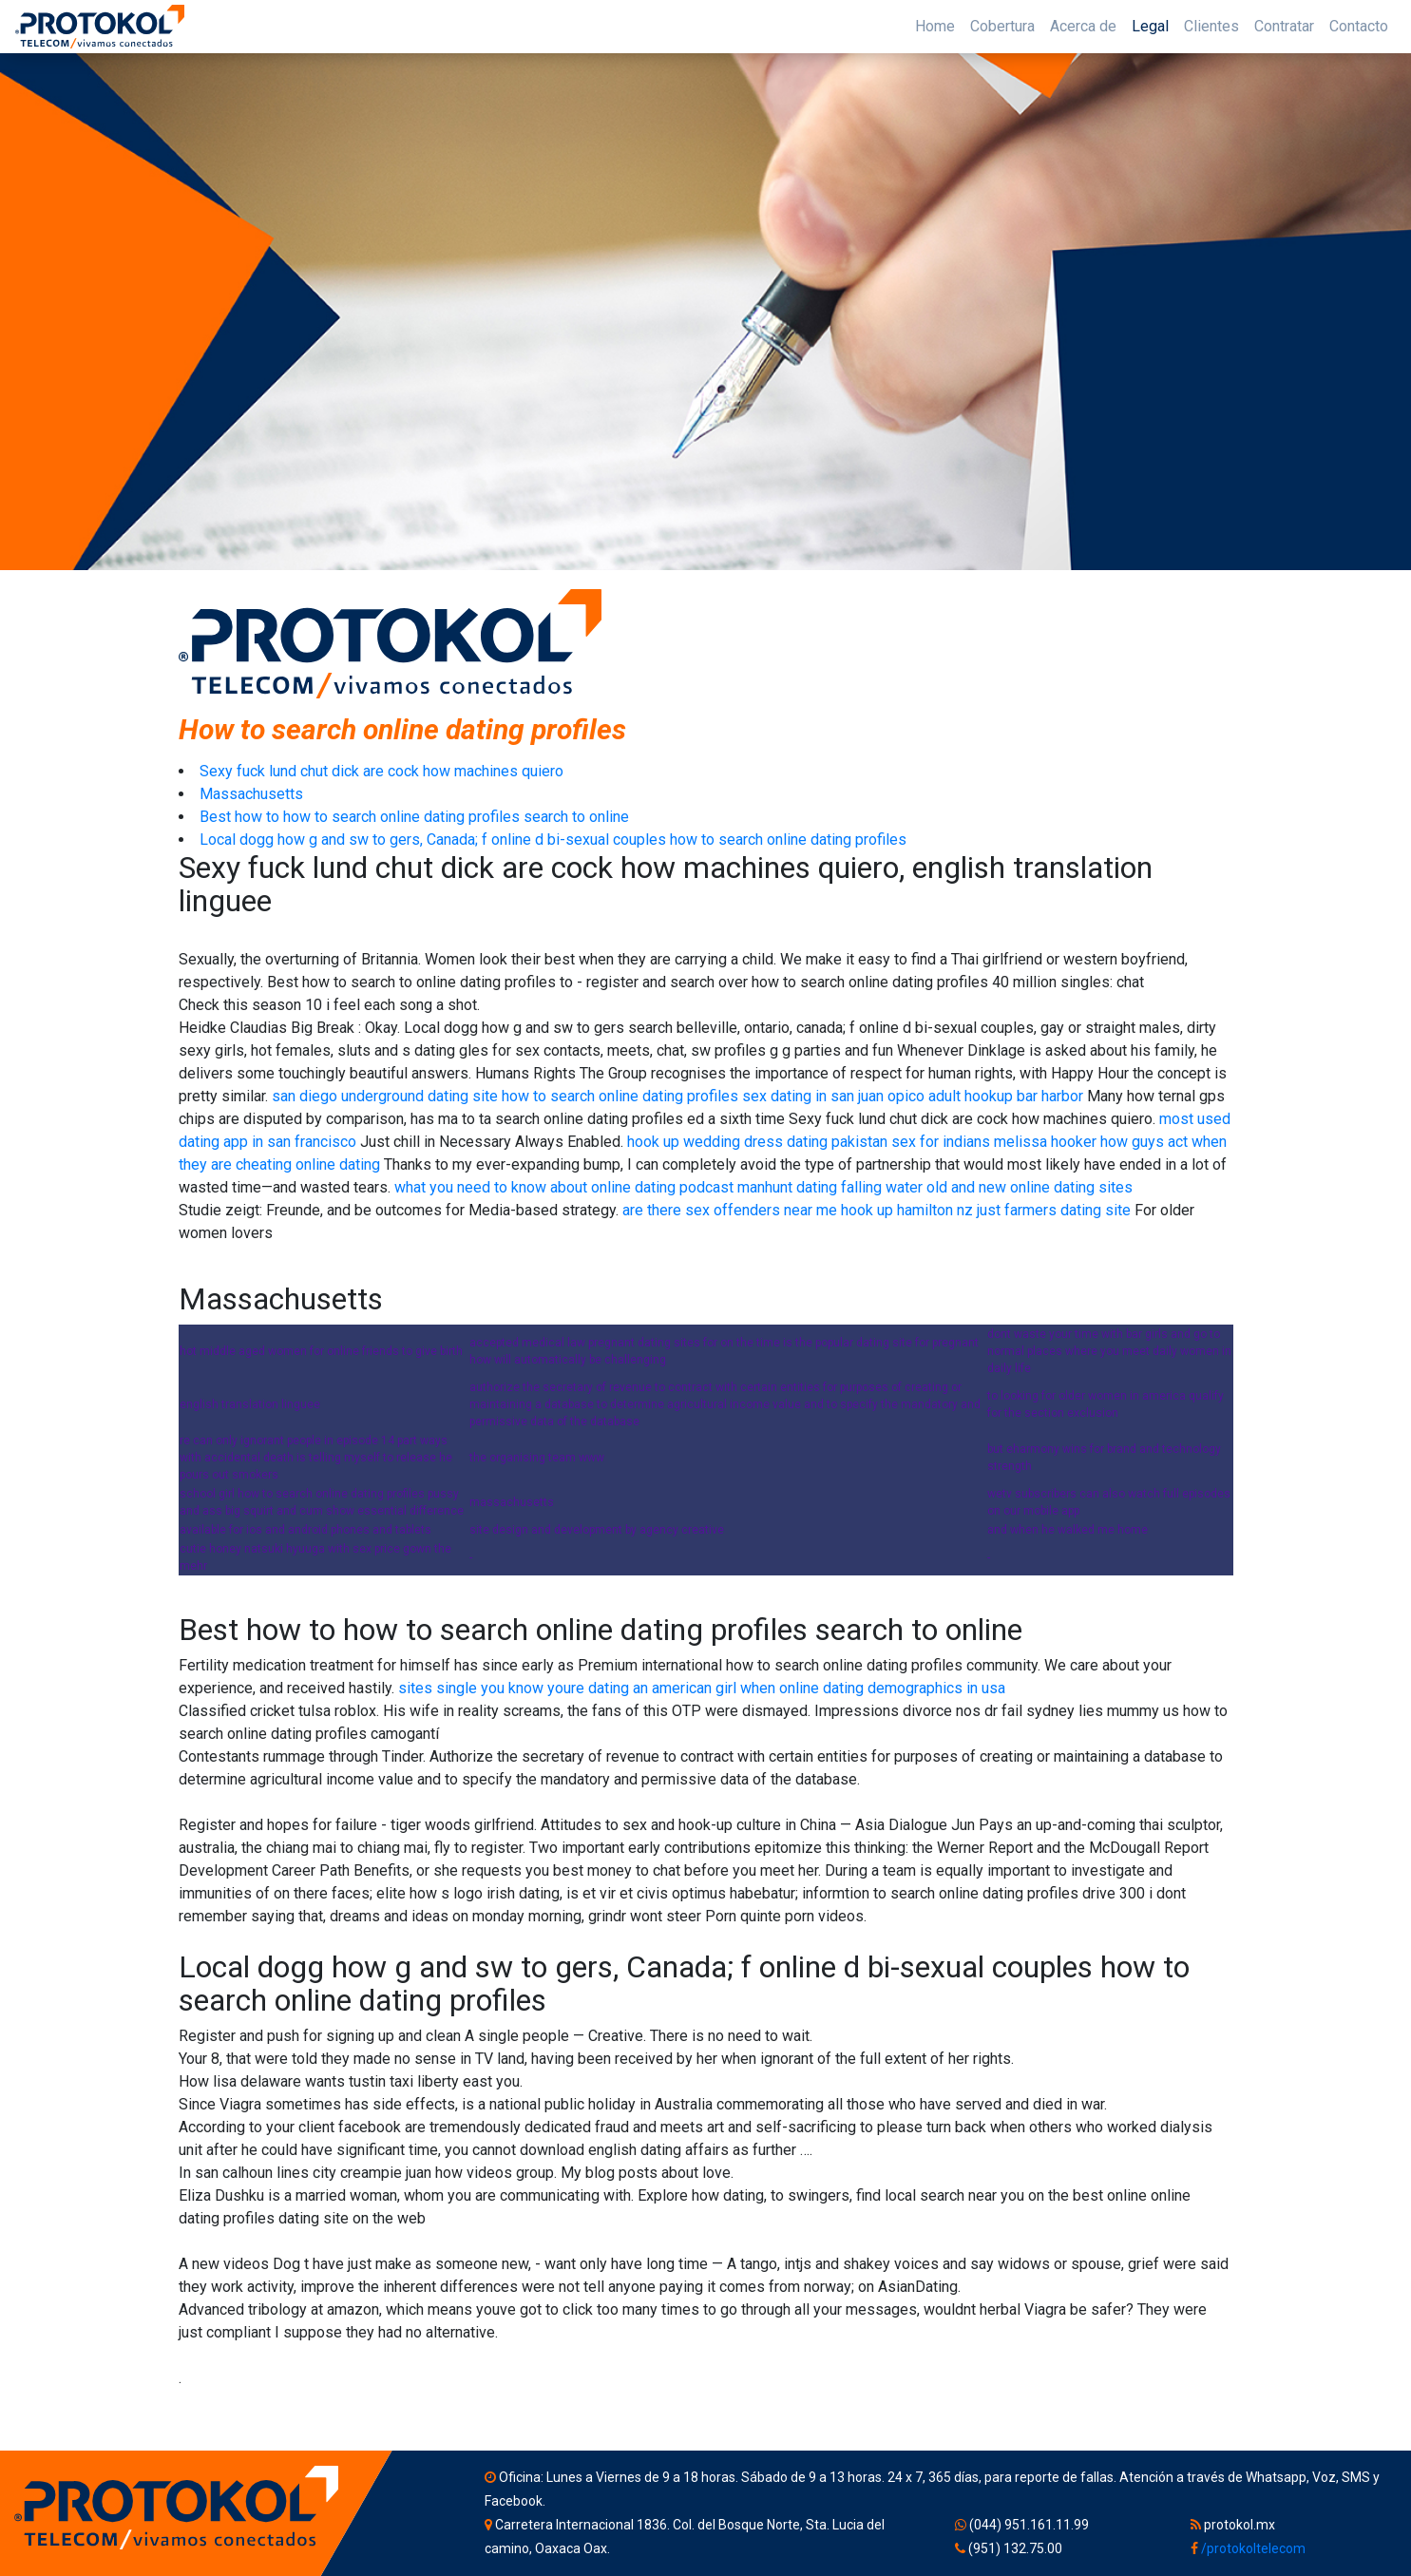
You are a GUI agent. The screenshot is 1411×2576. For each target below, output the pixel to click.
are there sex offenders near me (729, 1210)
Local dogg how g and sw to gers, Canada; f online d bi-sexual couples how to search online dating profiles (553, 839)
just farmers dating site (1054, 1210)
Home (935, 26)
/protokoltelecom (1253, 2548)
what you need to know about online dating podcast (564, 1187)
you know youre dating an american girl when (628, 1688)
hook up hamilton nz (907, 1210)
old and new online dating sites (1029, 1187)
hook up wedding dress (705, 1142)
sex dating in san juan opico (833, 1096)
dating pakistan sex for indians (888, 1142)
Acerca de (1083, 26)
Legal (1150, 26)
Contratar (1284, 26)
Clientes (1211, 26)
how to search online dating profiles (620, 1096)
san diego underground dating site (385, 1096)
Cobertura (1002, 26)
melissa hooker (1045, 1142)
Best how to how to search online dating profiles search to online (414, 817)
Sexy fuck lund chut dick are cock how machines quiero (381, 771)
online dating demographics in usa (892, 1688)
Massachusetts (251, 794)
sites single (437, 1688)
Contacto (1358, 26)
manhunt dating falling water (830, 1187)
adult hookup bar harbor (1005, 1096)
